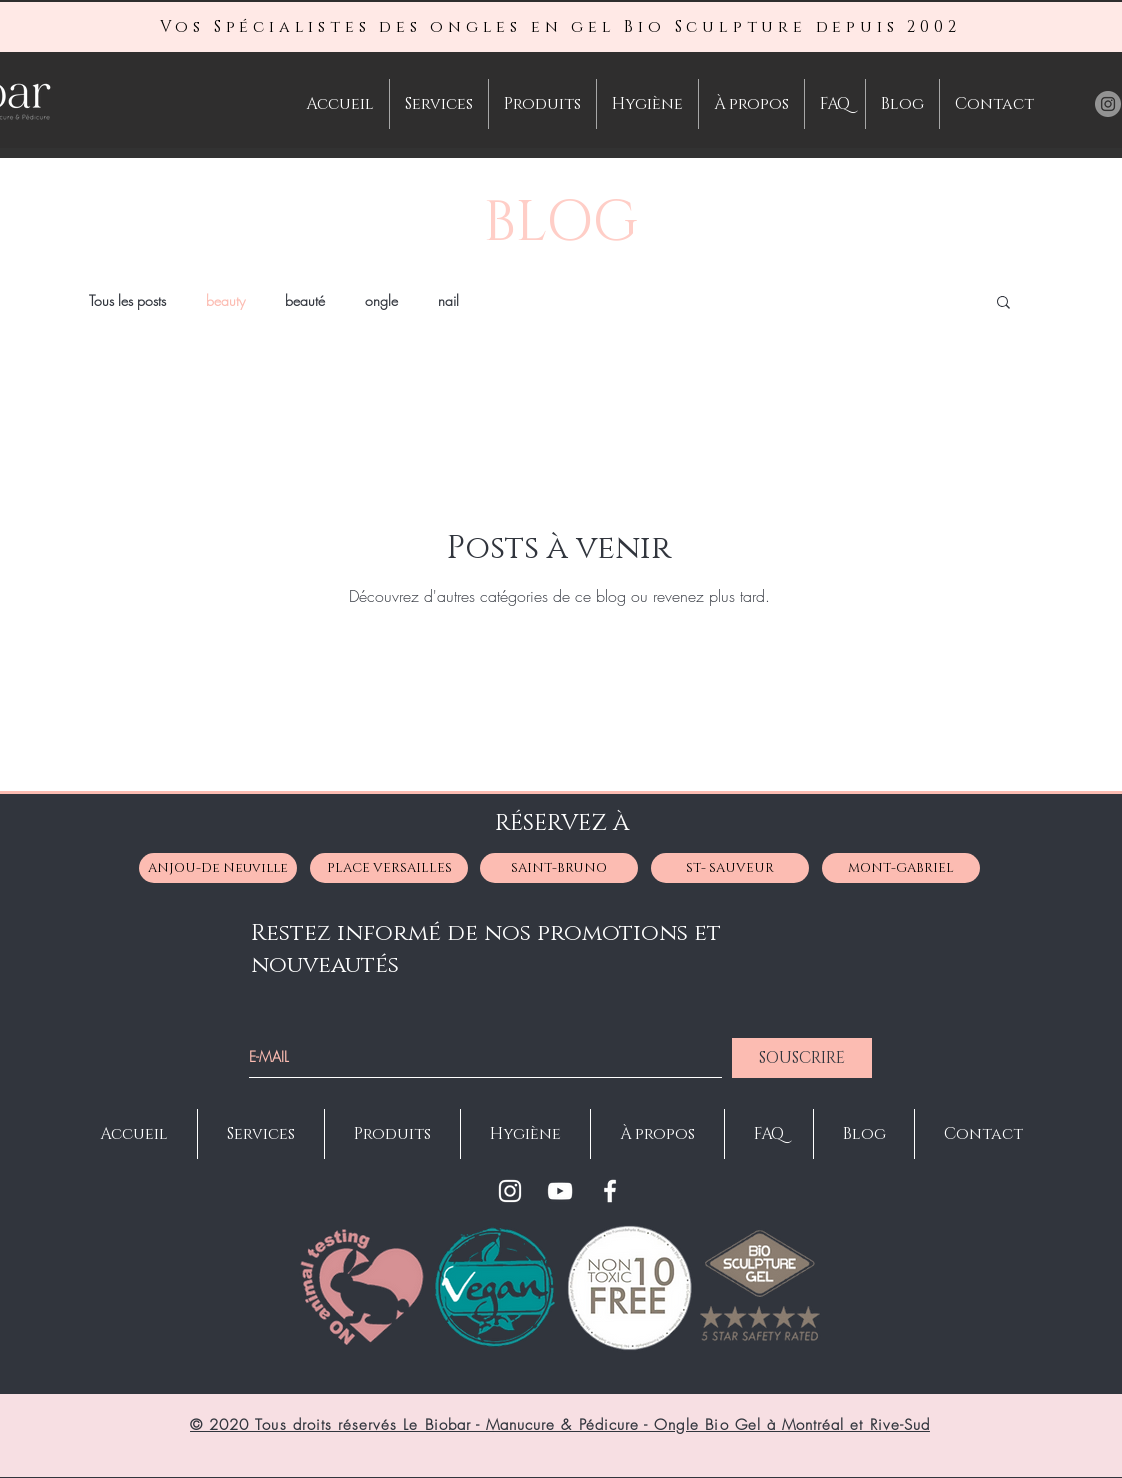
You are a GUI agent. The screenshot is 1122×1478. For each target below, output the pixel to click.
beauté (305, 300)
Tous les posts (127, 300)
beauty (225, 300)
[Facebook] (610, 1191)
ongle (381, 300)
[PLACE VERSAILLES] (389, 868)
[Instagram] (510, 1191)
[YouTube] (560, 1191)
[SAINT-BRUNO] (559, 868)
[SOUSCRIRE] (802, 1058)
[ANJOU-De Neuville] (218, 868)
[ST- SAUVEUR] (730, 868)
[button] (1003, 303)
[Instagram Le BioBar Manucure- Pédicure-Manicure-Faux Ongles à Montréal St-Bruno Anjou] (1108, 104)
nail (448, 300)
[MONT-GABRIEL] (901, 868)
